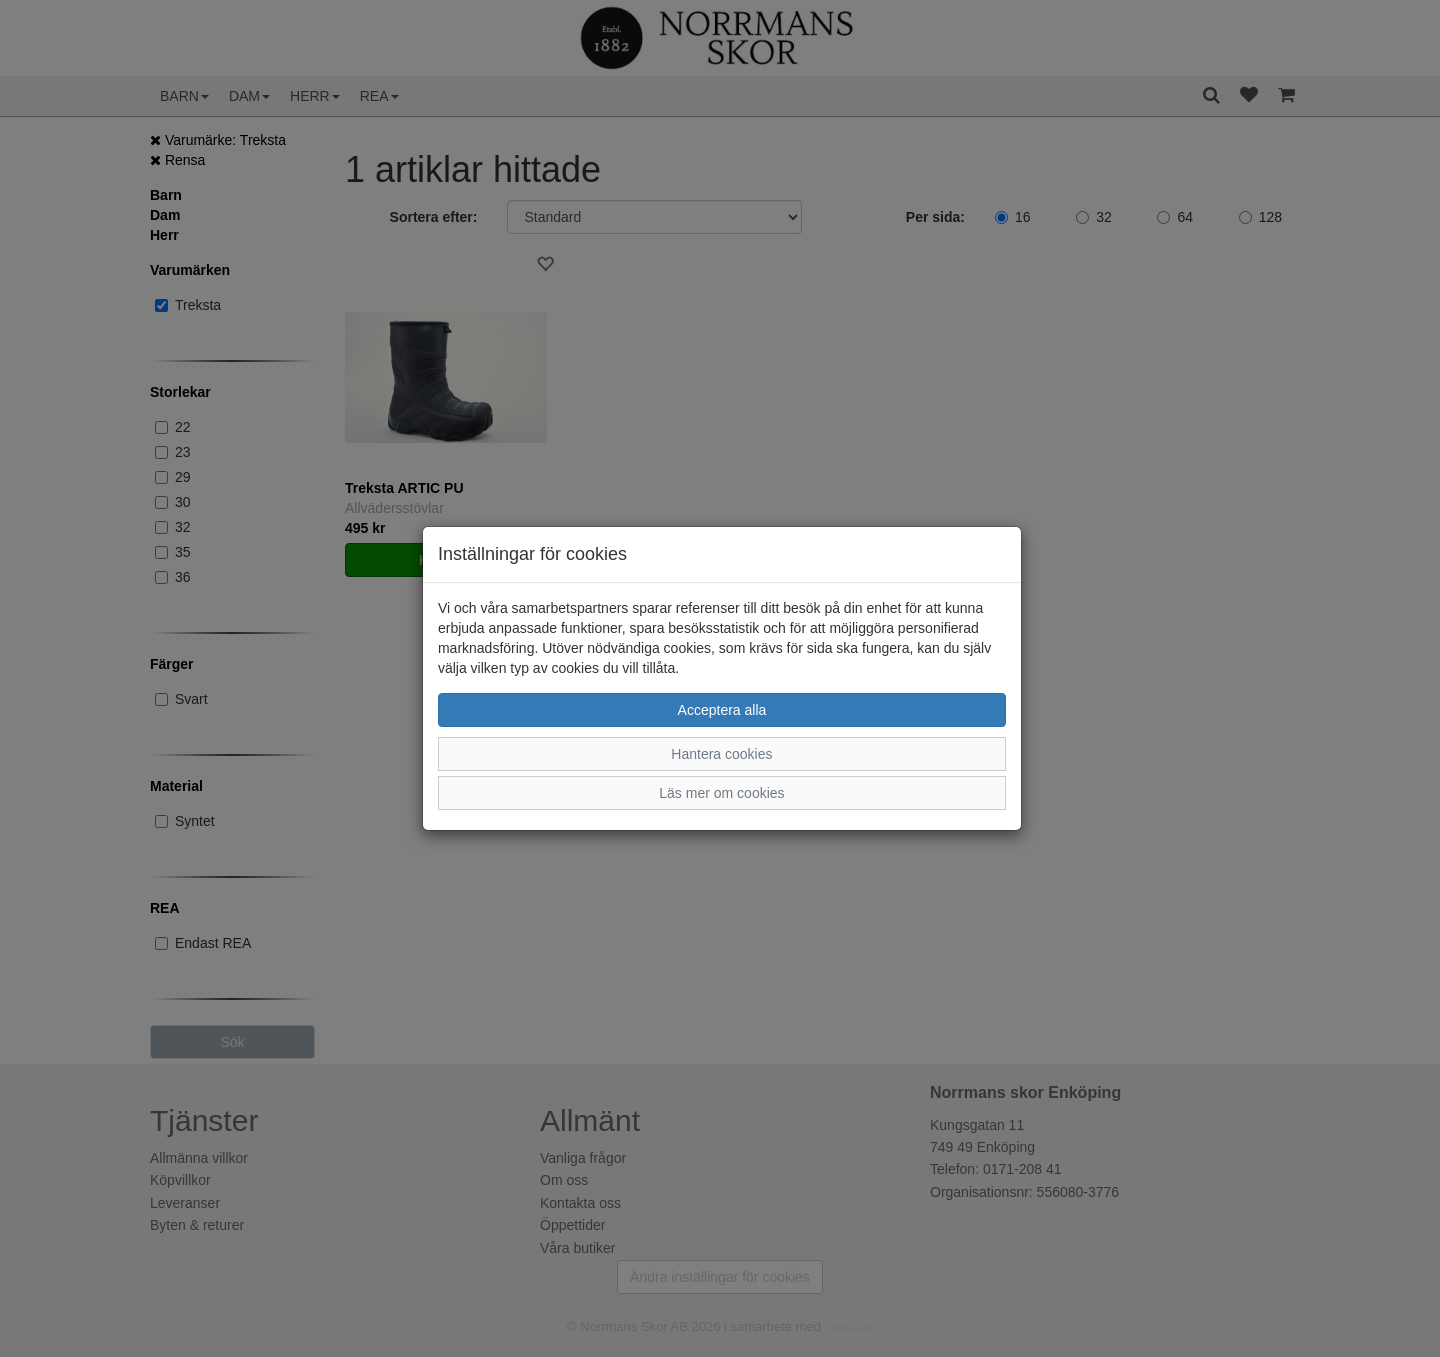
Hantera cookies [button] (721, 754)
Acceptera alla (722, 710)
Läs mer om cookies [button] (721, 793)
